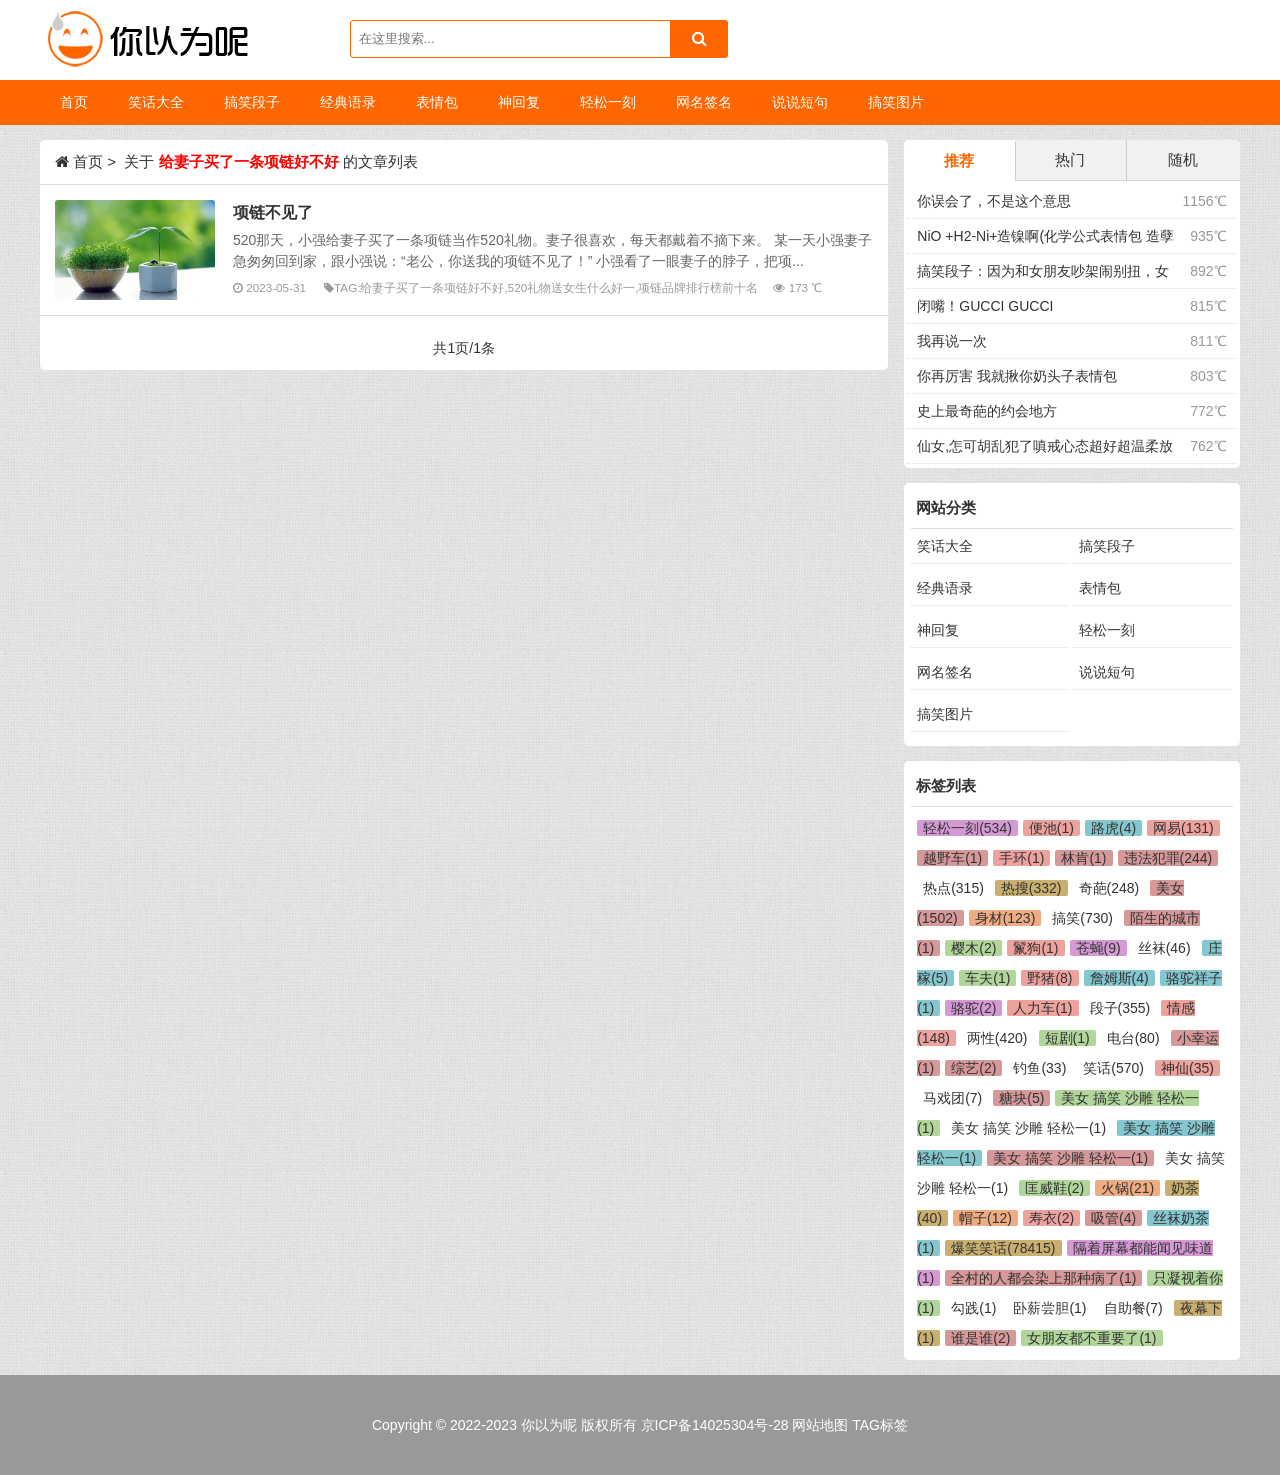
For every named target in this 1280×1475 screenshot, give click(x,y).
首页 (74, 102)
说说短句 (1107, 672)
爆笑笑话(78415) (1003, 1248)
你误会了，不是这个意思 (994, 201)
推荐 (959, 160)
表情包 (1100, 588)
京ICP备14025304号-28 (715, 1425)
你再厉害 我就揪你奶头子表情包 (1017, 376)
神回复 (938, 630)
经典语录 (945, 588)
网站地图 (820, 1425)
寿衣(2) (1051, 1218)
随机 (1183, 159)
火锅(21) (1127, 1188)
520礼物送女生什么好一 (571, 287)
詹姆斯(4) (1119, 978)
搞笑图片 (945, 714)
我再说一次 (952, 341)
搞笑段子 (1107, 546)
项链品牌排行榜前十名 (698, 287)
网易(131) (1183, 828)
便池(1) (1051, 828)
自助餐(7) (1133, 1308)
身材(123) (1005, 918)
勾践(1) (973, 1308)
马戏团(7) (952, 1098)
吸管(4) (1113, 1218)
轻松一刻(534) (967, 828)
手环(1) (1021, 858)
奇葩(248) (1109, 888)
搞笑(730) (1082, 918)
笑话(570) (1113, 1068)
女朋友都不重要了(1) (1091, 1338)
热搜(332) (1031, 888)
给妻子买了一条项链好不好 (432, 287)
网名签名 (945, 672)
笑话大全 (945, 546)
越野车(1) (952, 858)
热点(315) (953, 888)
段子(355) (1120, 1008)
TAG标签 (880, 1425)
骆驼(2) (973, 1008)
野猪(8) (1049, 978)
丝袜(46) (1164, 948)
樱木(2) (973, 948)
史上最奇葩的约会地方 (987, 411)
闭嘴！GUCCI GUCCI (985, 306)
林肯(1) (1083, 858)
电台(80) (1133, 1038)
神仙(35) (1187, 1068)
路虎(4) (1113, 828)
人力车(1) (1042, 1008)
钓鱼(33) (1039, 1068)
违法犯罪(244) (1168, 858)
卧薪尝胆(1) (1049, 1308)
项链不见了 (273, 212)
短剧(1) (1067, 1038)
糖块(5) (1021, 1098)
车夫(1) (987, 978)
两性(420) (997, 1038)
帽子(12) (985, 1218)
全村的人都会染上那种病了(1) (1043, 1278)
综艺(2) (973, 1068)
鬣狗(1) (1035, 948)
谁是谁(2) (980, 1338)
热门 (1070, 159)
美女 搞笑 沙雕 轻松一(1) (1028, 1128)
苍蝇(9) (1098, 948)
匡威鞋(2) (1054, 1188)
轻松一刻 (1107, 630)
